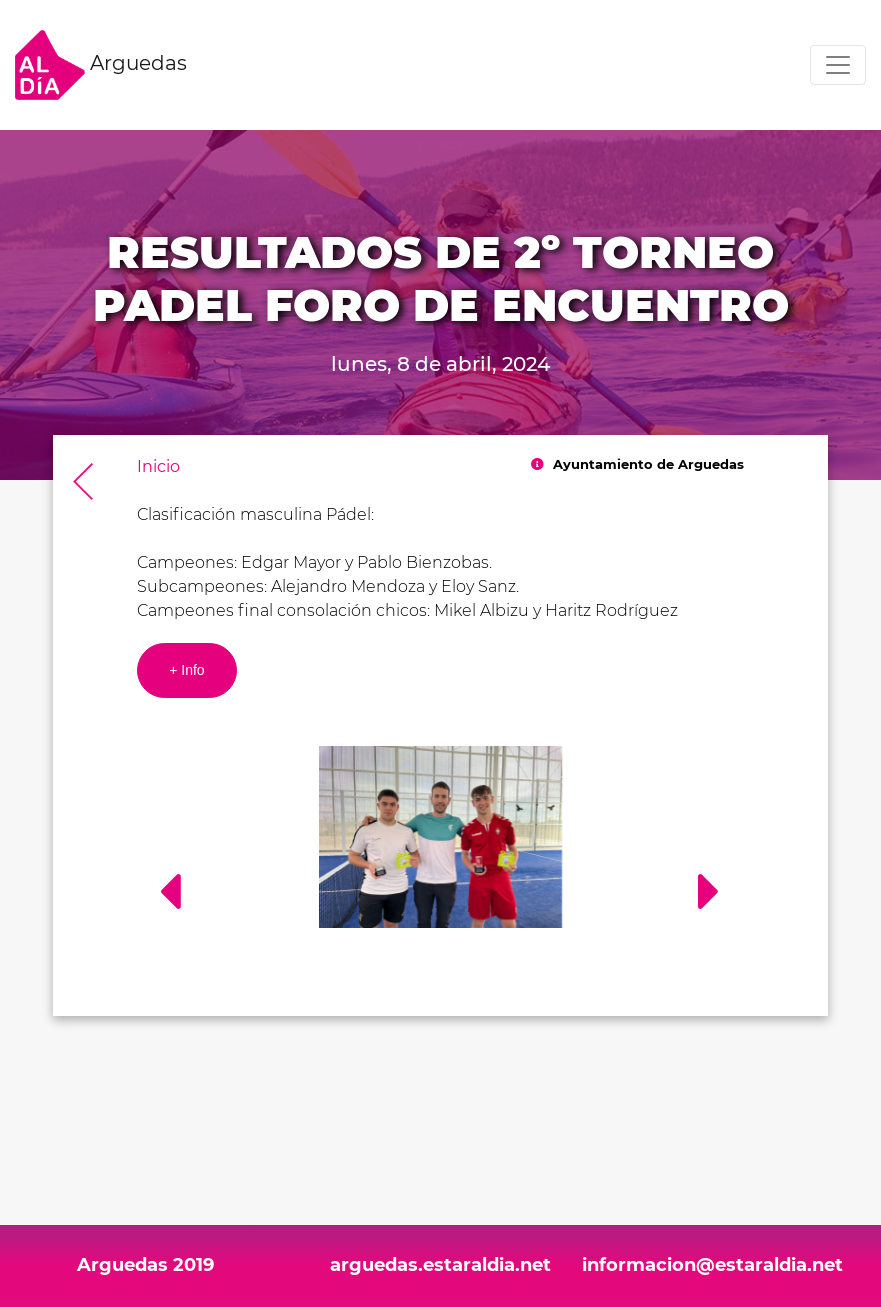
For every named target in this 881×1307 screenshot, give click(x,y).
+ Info (186, 670)
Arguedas (101, 65)
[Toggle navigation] (838, 65)
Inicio (158, 466)
